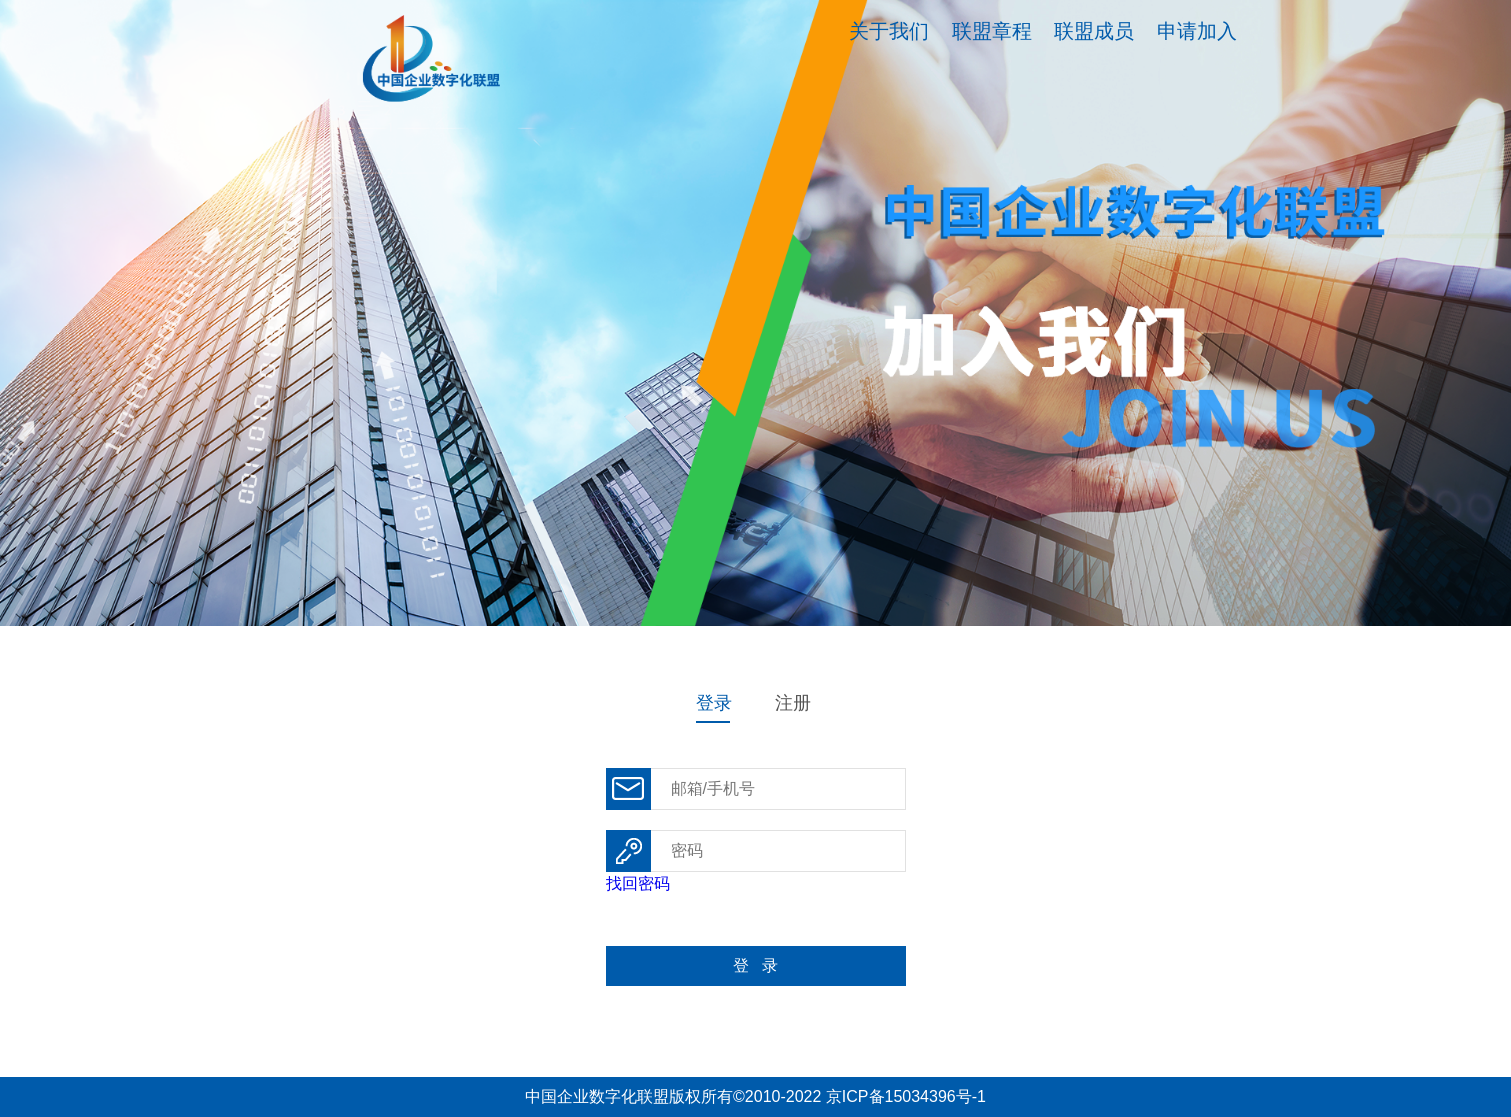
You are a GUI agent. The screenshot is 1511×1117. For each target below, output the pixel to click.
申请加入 (1197, 31)
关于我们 (889, 31)
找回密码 (638, 883)
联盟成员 (1094, 31)
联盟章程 (992, 31)
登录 (714, 703)
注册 (793, 703)
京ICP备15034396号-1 (906, 1096)
